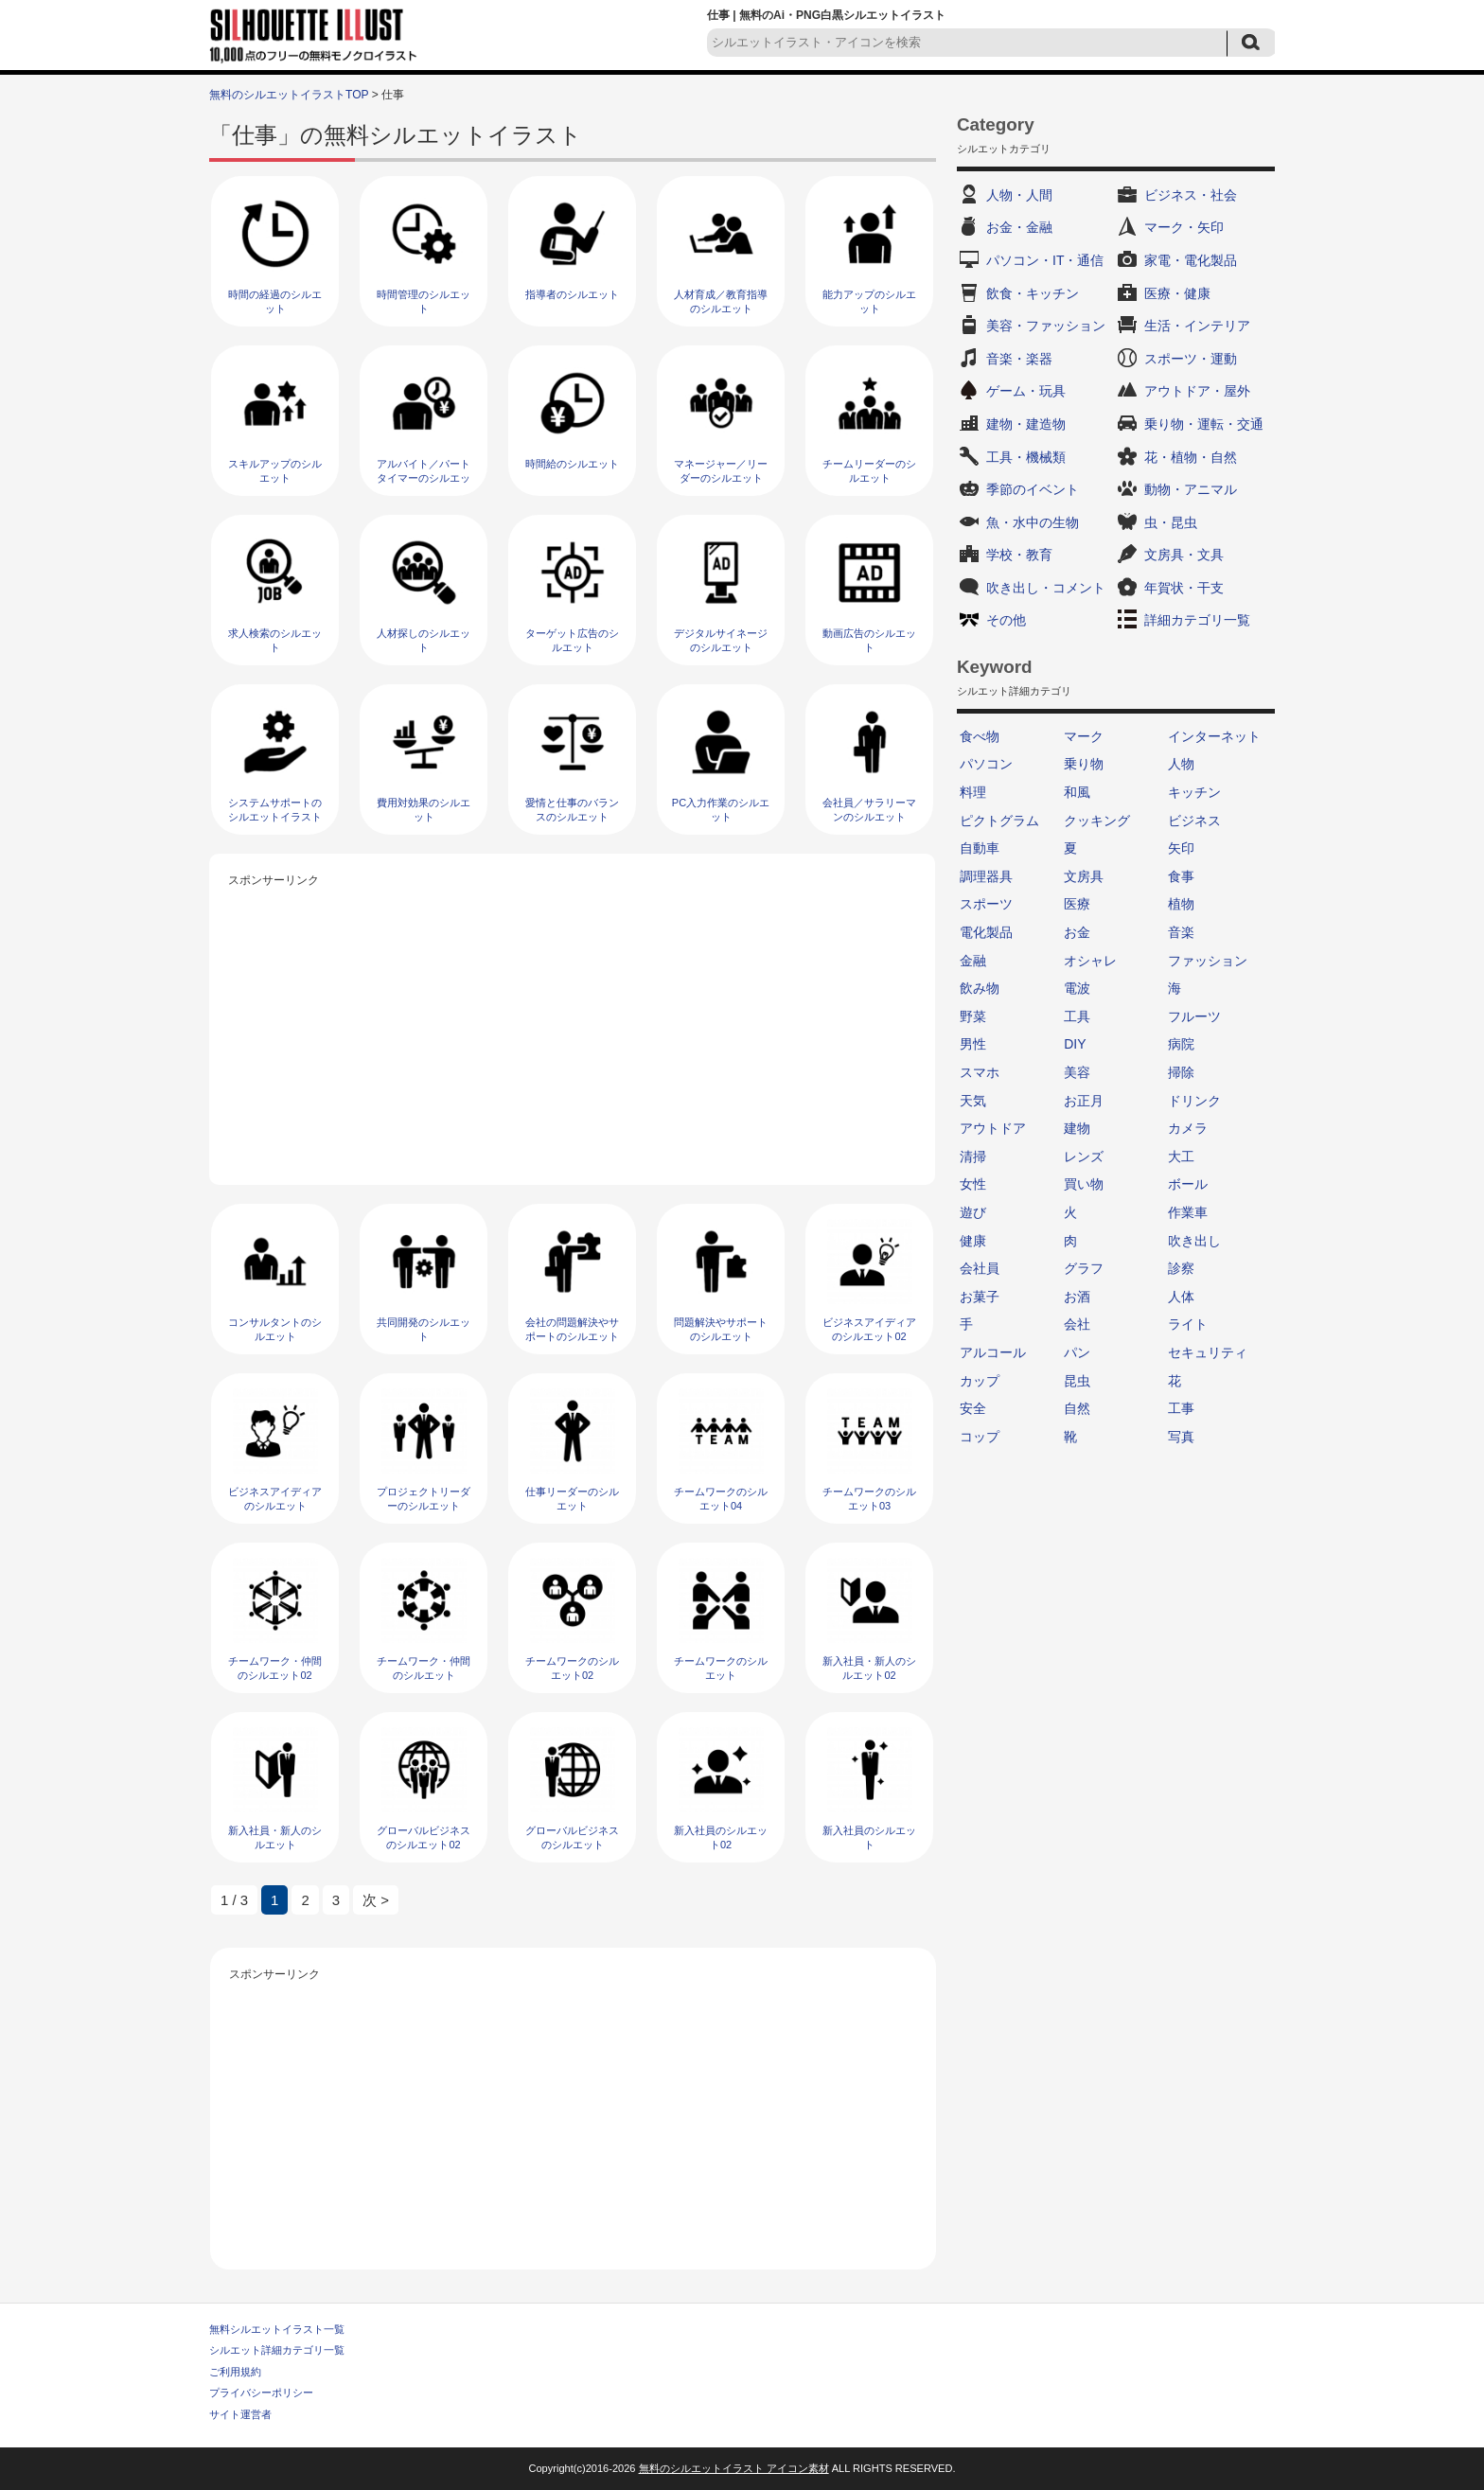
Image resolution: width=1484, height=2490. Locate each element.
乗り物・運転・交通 (1203, 424)
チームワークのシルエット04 (721, 1498)
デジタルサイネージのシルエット (721, 640)
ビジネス (1194, 820)
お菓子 (979, 1296)
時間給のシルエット (572, 463)
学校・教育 (1019, 554)
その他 (1006, 619)
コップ (979, 1436)
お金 (1077, 932)
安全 (973, 1408)
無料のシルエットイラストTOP (288, 94)
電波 (1077, 988)
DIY (1075, 1043)
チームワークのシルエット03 (869, 1498)
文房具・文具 (1184, 554)
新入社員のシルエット (869, 1837)
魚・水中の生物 (1032, 522)
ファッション (1207, 960)
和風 (1077, 792)
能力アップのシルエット (869, 301)
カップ (979, 1380)
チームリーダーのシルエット (869, 471)
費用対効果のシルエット (423, 809)
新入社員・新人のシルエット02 (869, 1668)
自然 (1077, 1408)
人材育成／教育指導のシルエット (721, 301)
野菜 (973, 1016)
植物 (1181, 903)
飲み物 (979, 988)
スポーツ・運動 (1190, 358)
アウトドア (993, 1128)
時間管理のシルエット (423, 301)
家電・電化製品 (1190, 260)
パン (1077, 1352)
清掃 (973, 1156)
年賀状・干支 (1184, 587)
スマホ (979, 1072)
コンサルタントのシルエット (275, 1329)
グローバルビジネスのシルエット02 (423, 1837)
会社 (1077, 1324)
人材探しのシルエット (423, 640)
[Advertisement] (572, 1024)
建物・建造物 (1026, 424)
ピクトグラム (999, 820)
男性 (973, 1043)
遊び (973, 1212)
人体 (1181, 1296)
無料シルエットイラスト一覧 (276, 2329)
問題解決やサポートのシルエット (721, 1329)
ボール (1188, 1184)
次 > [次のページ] (375, 1900)
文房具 (1084, 876)
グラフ (1084, 1268)
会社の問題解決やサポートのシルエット (572, 1329)
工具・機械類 (1026, 457)
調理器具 (986, 876)
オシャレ (1090, 960)
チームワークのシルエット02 (572, 1668)
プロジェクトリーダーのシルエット (423, 1498)
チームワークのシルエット (721, 1668)
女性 (973, 1184)
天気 (973, 1100)
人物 (1181, 763)
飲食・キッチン (1032, 293)
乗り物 (1084, 763)
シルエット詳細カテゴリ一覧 (276, 2350)
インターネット (1214, 736)
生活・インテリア (1197, 325)
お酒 (1077, 1296)
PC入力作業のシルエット (720, 809)
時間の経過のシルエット (275, 301)
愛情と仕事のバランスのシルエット (572, 809)
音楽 (1181, 932)
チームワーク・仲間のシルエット (423, 1668)
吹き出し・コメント (1045, 587)
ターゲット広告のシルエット (572, 640)
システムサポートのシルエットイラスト (275, 809)
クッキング (1097, 820)
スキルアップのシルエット (275, 471)
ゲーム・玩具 (1026, 390)
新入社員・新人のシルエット (275, 1837)
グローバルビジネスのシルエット (572, 1837)
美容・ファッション (1045, 325)
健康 (973, 1240)
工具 (1077, 1016)
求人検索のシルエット (275, 640)
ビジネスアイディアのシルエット (275, 1498)
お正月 (1084, 1100)
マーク (1084, 736)
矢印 (1181, 848)
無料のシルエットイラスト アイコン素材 (734, 2468)
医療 (1077, 903)
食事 (1181, 876)
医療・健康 (1177, 293)
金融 (973, 960)
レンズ (1084, 1156)
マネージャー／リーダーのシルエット (721, 471)
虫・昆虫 (1170, 522)
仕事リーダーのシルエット (572, 1498)
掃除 (1181, 1072)
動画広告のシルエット (869, 640)
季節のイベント (1032, 489)
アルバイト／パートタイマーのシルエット (423, 478)
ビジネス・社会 (1190, 195)
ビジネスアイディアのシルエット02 (869, 1329)
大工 (1181, 1156)
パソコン (986, 763)
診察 (1181, 1268)
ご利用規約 (235, 2371)
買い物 (1084, 1184)
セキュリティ (1207, 1352)
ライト (1188, 1324)
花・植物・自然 (1190, 457)
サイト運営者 (240, 2414)
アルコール (993, 1352)
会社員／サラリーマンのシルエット (869, 809)
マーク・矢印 (1184, 227)
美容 (1077, 1072)
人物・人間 (1019, 195)
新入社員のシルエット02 (721, 1837)
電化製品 (986, 932)
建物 (1077, 1128)
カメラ (1188, 1128)
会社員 (979, 1268)
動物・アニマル (1190, 489)
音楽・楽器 (1019, 358)
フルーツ (1194, 1016)
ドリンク (1194, 1100)
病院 (1181, 1043)
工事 (1181, 1408)
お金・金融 (1019, 227)
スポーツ (986, 903)
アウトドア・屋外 (1197, 390)
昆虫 (1077, 1380)
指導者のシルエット (572, 294)
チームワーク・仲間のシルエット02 (275, 1668)
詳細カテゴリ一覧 (1197, 619)
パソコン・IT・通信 (1045, 260)
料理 (973, 792)
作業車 (1188, 1212)
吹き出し (1194, 1240)
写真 (1181, 1436)
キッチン (1194, 792)
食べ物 (979, 736)
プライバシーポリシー (261, 2392)
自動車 (979, 848)
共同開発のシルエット (423, 1329)
